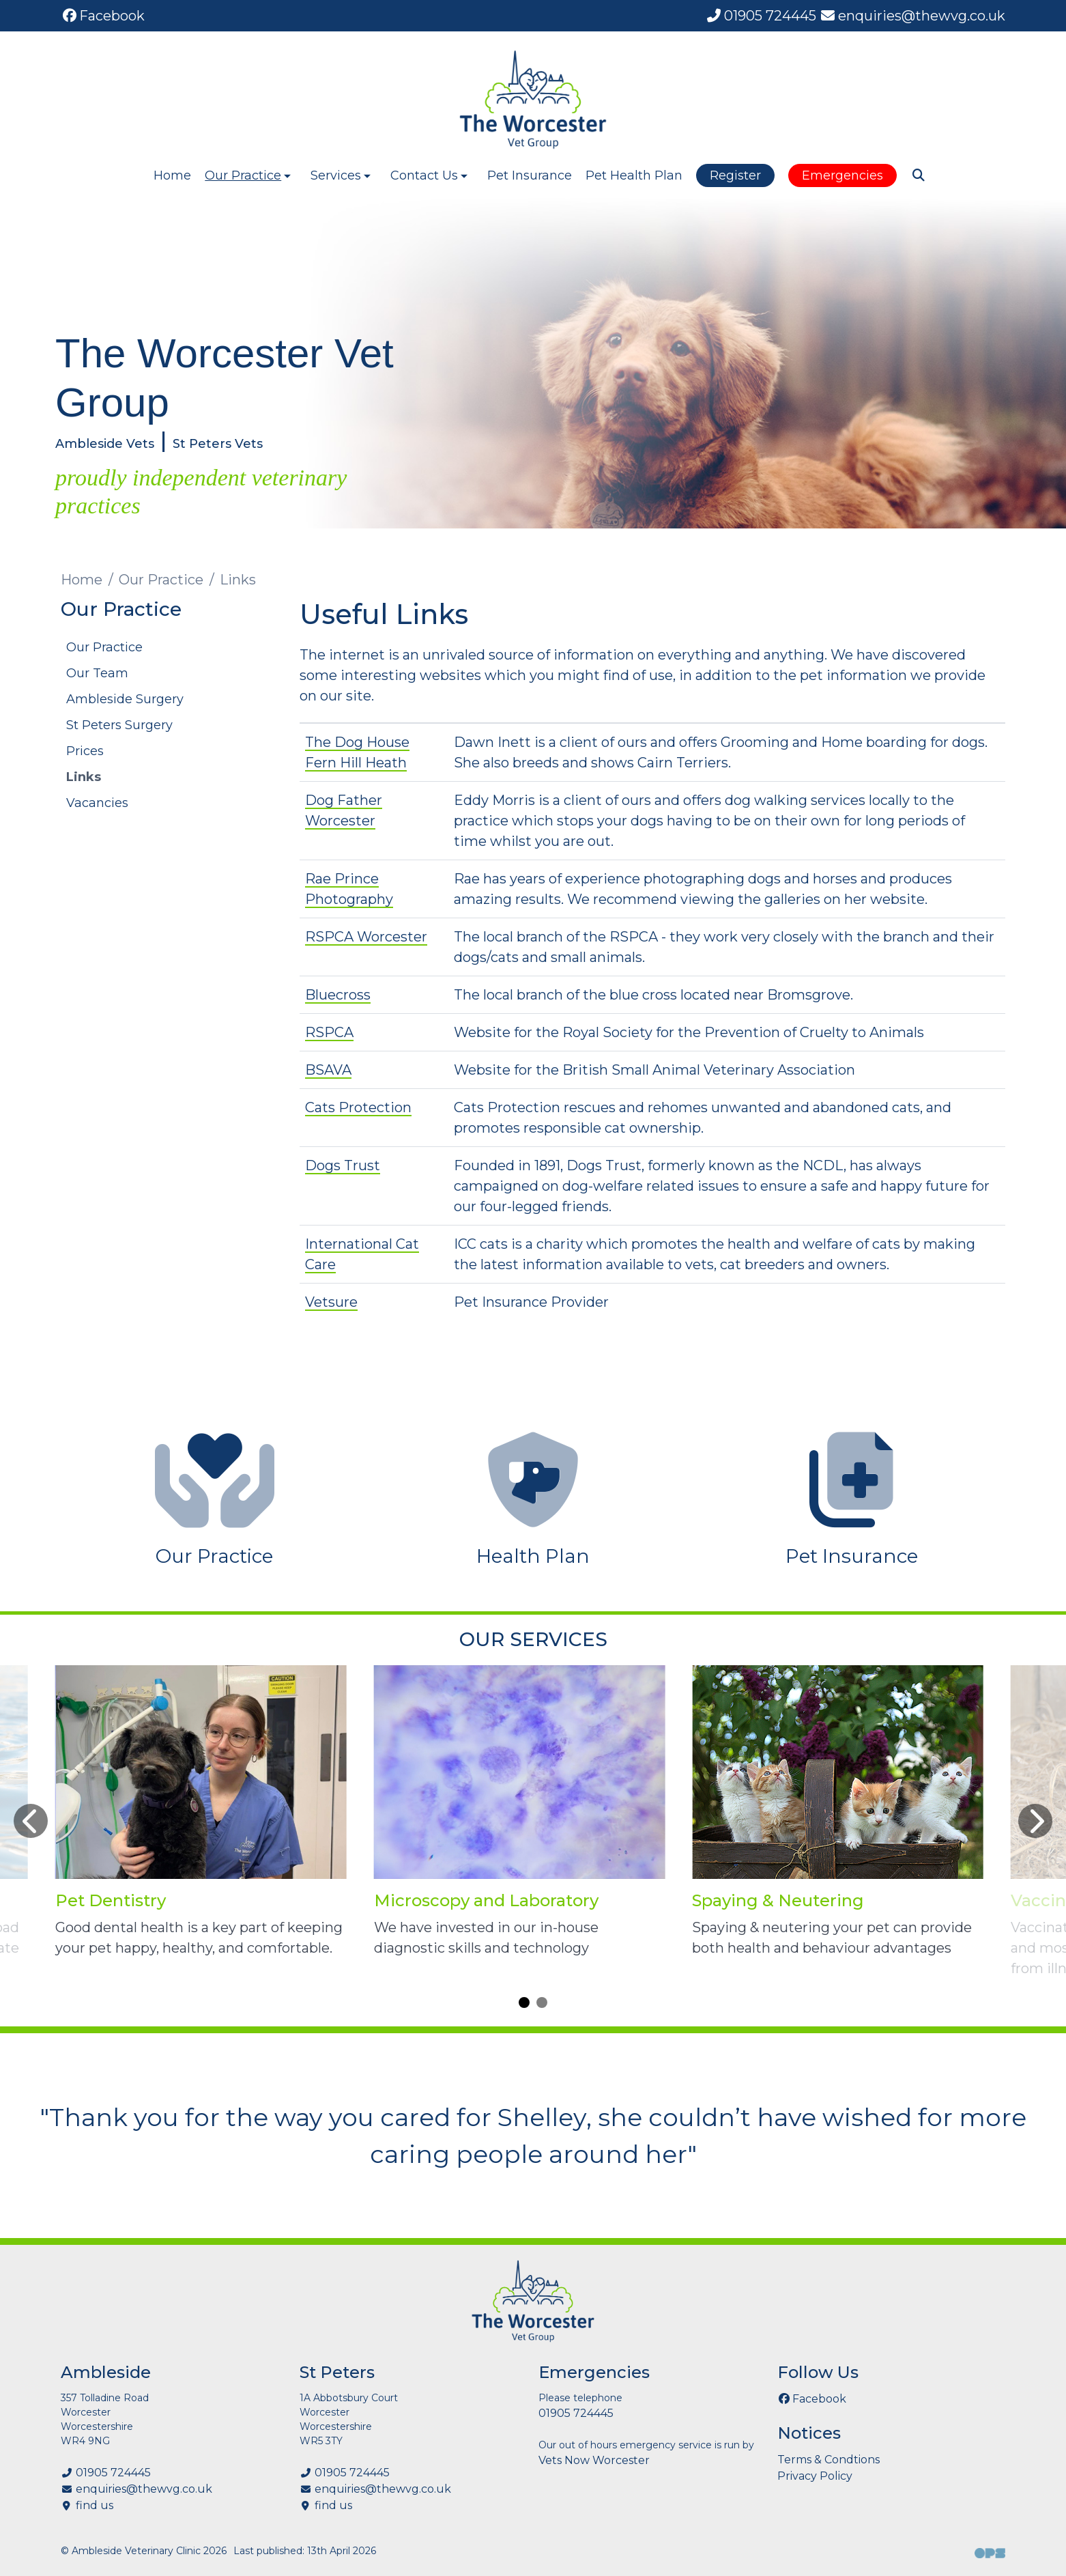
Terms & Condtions (828, 2459)
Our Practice (161, 579)
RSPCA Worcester (366, 937)
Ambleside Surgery (125, 699)
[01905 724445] (761, 15)
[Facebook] (103, 15)
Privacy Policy (814, 2475)
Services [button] (342, 175)
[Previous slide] (31, 1821)
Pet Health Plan (634, 175)
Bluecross (338, 995)
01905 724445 (113, 2472)
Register (735, 175)
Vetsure (331, 1302)
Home (172, 175)
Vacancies (97, 802)
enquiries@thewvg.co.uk (144, 2488)
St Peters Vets (218, 443)
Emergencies (842, 175)
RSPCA (329, 1032)
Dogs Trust (342, 1165)
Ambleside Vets (104, 443)
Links (83, 776)
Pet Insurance (529, 175)
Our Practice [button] (249, 175)
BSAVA (328, 1070)
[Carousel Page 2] (541, 2002)
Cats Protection (358, 1107)
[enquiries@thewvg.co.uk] (912, 15)
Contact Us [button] (430, 175)
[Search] (918, 175)
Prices (85, 751)
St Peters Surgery (119, 725)
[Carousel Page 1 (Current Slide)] (524, 2002)
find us (94, 2505)
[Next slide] (1035, 1821)
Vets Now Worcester (594, 2460)
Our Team (97, 673)
